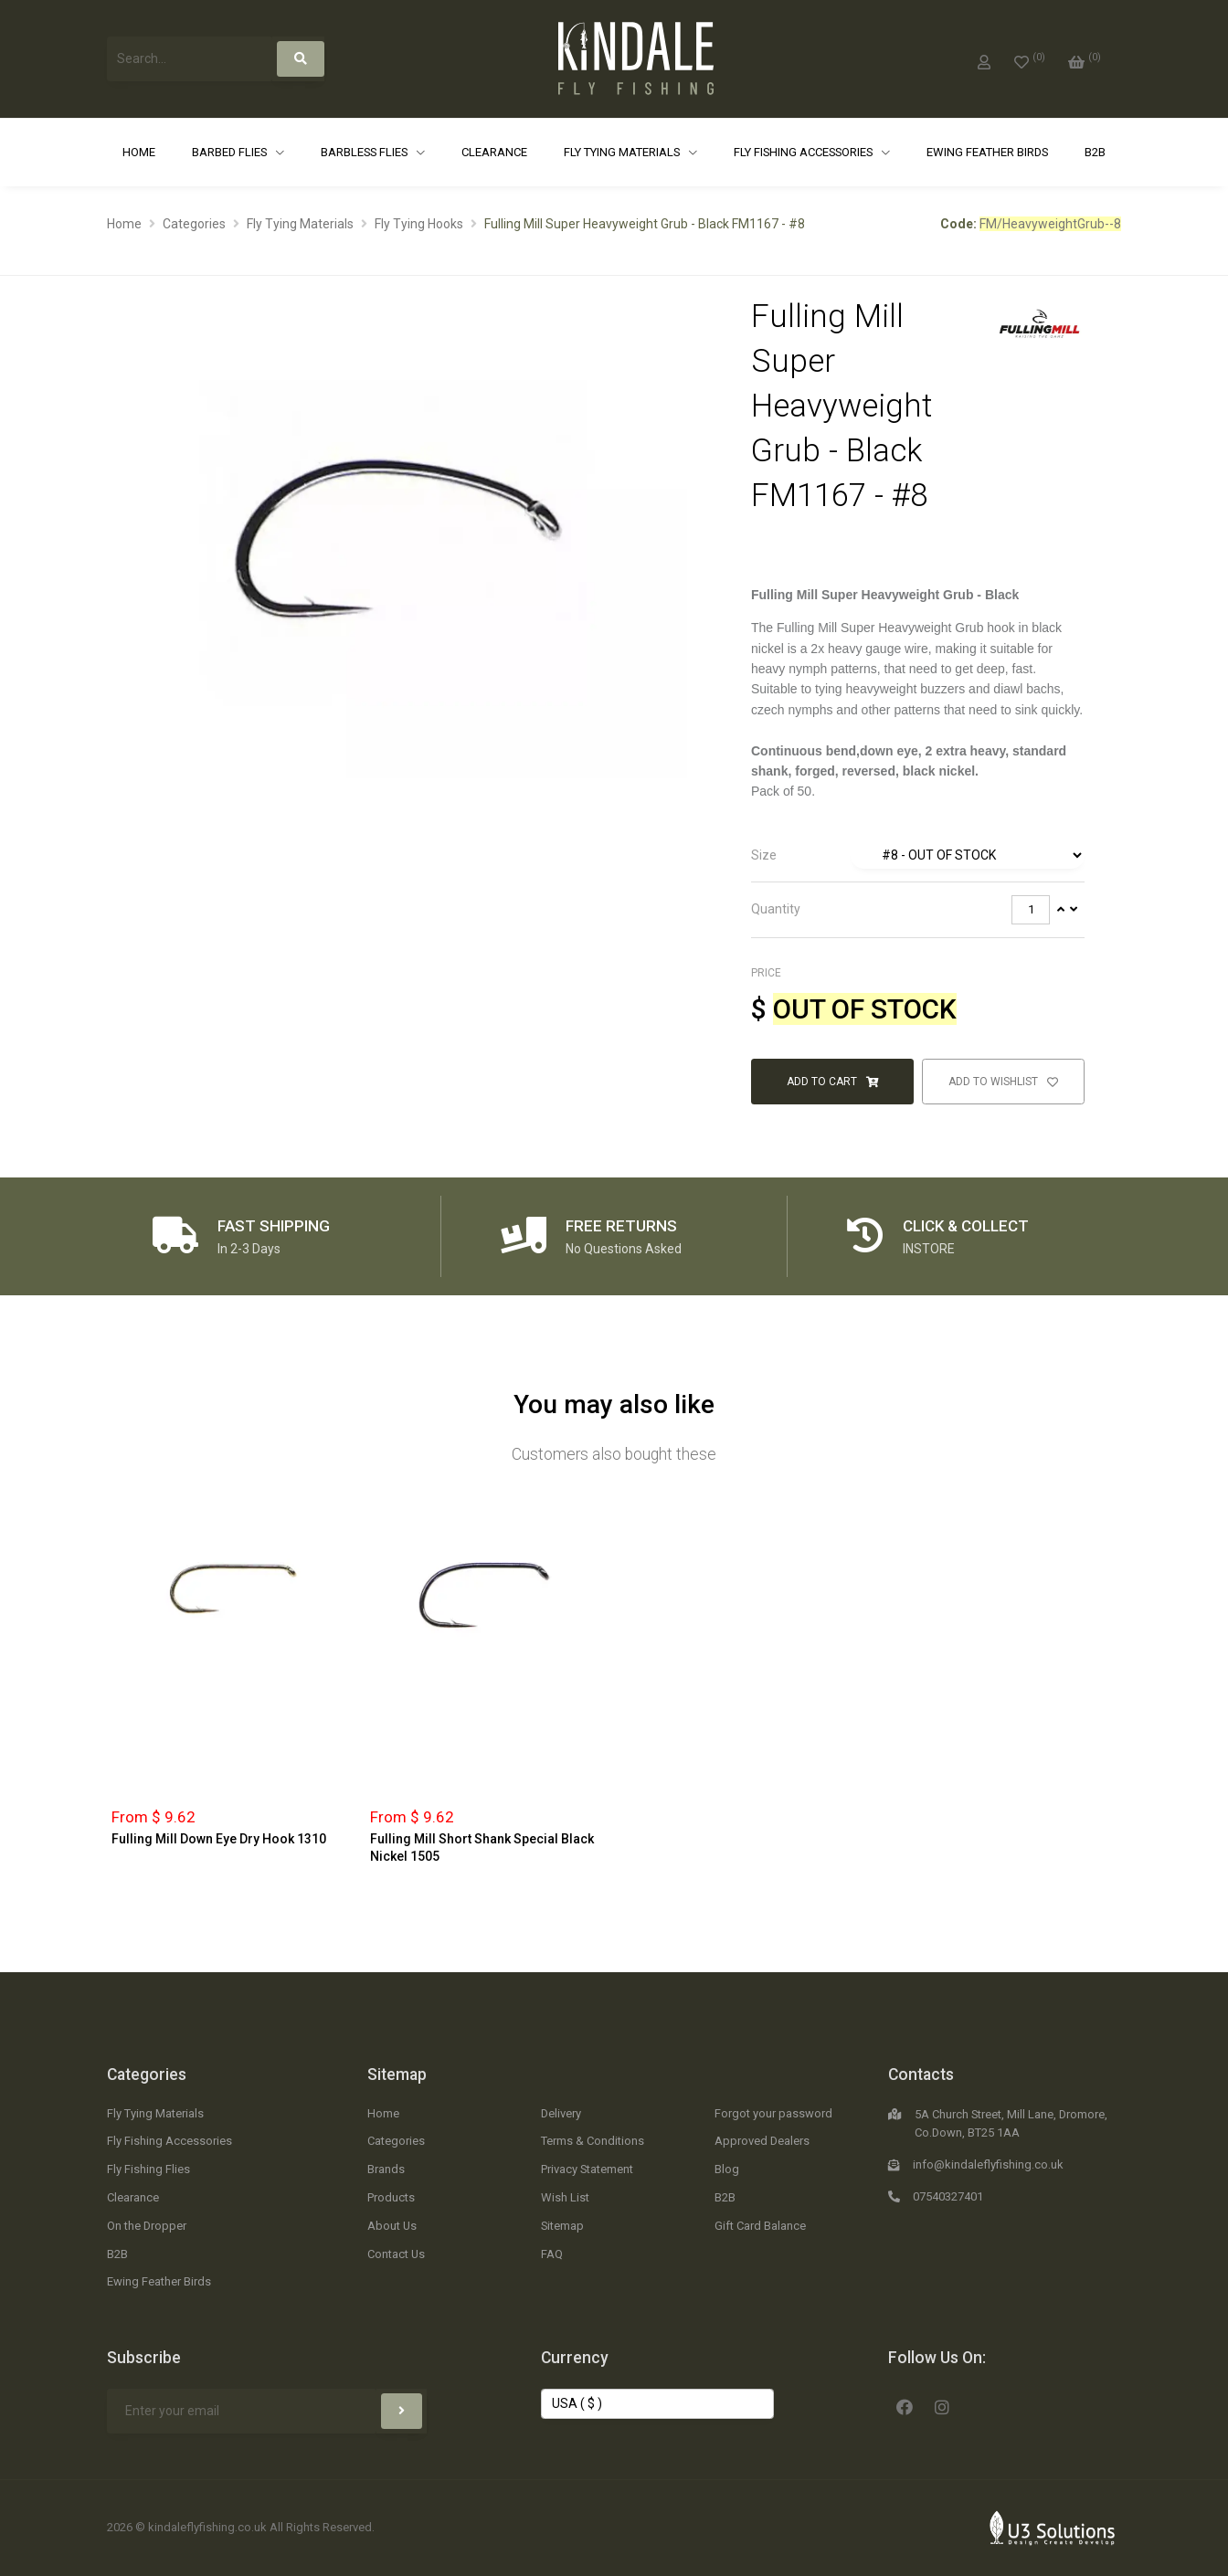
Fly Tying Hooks (419, 223)
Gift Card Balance (760, 2226)
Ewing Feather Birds (987, 152)
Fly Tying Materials (623, 152)
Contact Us (396, 2254)
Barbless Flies (365, 152)
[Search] (300, 59)
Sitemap (397, 2074)
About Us (392, 2226)
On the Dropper (146, 2226)
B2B (1095, 152)
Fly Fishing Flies (148, 2169)
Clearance (494, 152)
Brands (386, 2169)
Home (138, 152)
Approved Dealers (762, 2141)
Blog (727, 2169)
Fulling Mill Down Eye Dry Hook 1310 (218, 1839)
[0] (1030, 58)
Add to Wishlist (1003, 1081)
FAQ (552, 2254)
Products (391, 2197)
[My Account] (984, 58)
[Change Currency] (657, 2404)
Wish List (565, 2197)
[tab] (918, 855)
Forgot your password (773, 2113)
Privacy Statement (587, 2169)
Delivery (561, 2113)
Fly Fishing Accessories (804, 152)
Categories (194, 223)
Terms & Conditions (592, 2141)
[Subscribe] (401, 2411)
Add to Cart (832, 1081)
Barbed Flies (231, 152)
